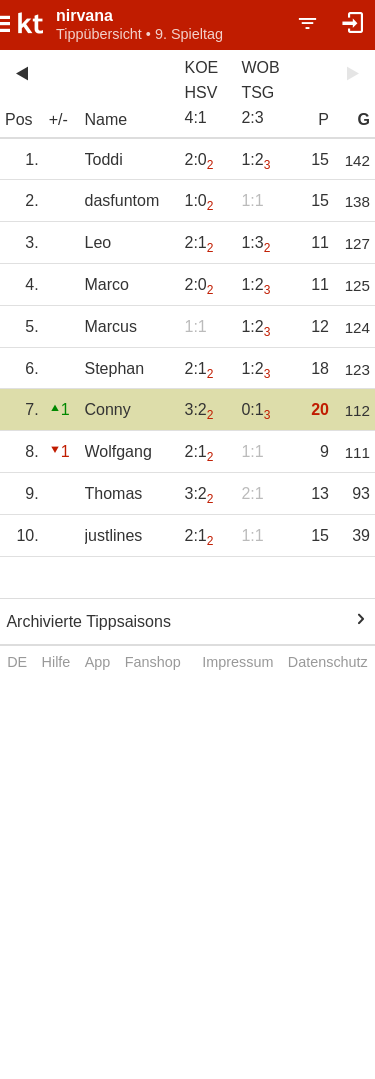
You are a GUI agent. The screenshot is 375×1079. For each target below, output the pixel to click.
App (98, 662)
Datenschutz (328, 662)
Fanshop (153, 662)
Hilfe (56, 662)
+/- (58, 119)
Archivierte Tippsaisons (88, 621)
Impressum (237, 662)
